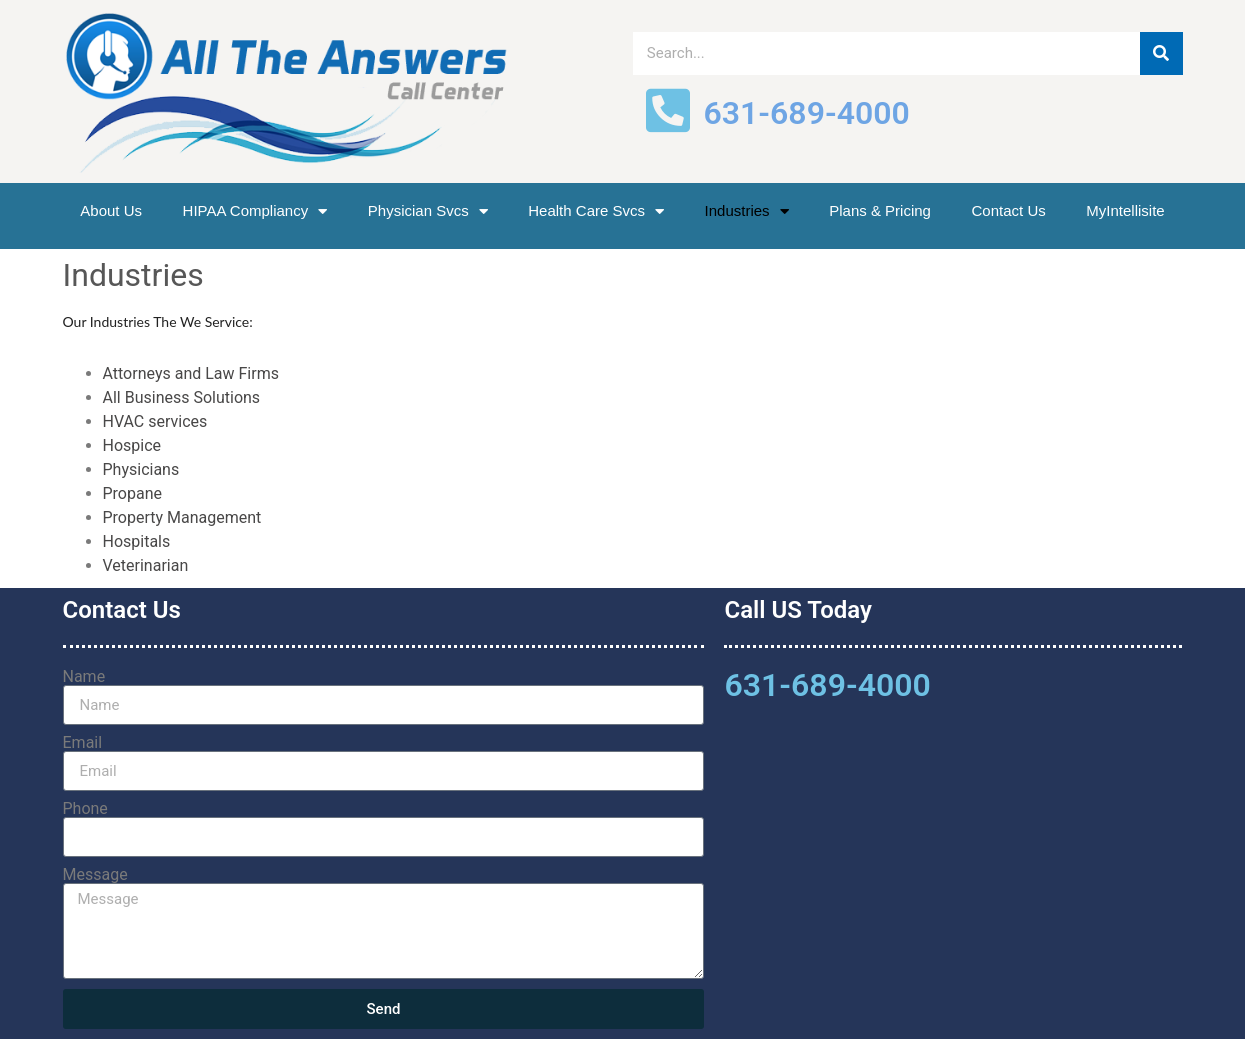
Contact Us (1009, 210)
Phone (85, 809)
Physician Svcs (428, 211)
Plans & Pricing (880, 210)
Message (95, 875)
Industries (747, 211)
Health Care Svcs (596, 211)
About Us (111, 210)
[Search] (1161, 53)
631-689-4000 (827, 685)
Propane (134, 493)
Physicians (141, 469)
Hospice (132, 445)
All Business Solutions (182, 397)
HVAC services (155, 421)
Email (83, 743)
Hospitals (137, 541)
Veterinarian (146, 565)
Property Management (182, 517)
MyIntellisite (1125, 210)
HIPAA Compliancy (255, 211)
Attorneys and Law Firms (191, 373)
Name (84, 677)
